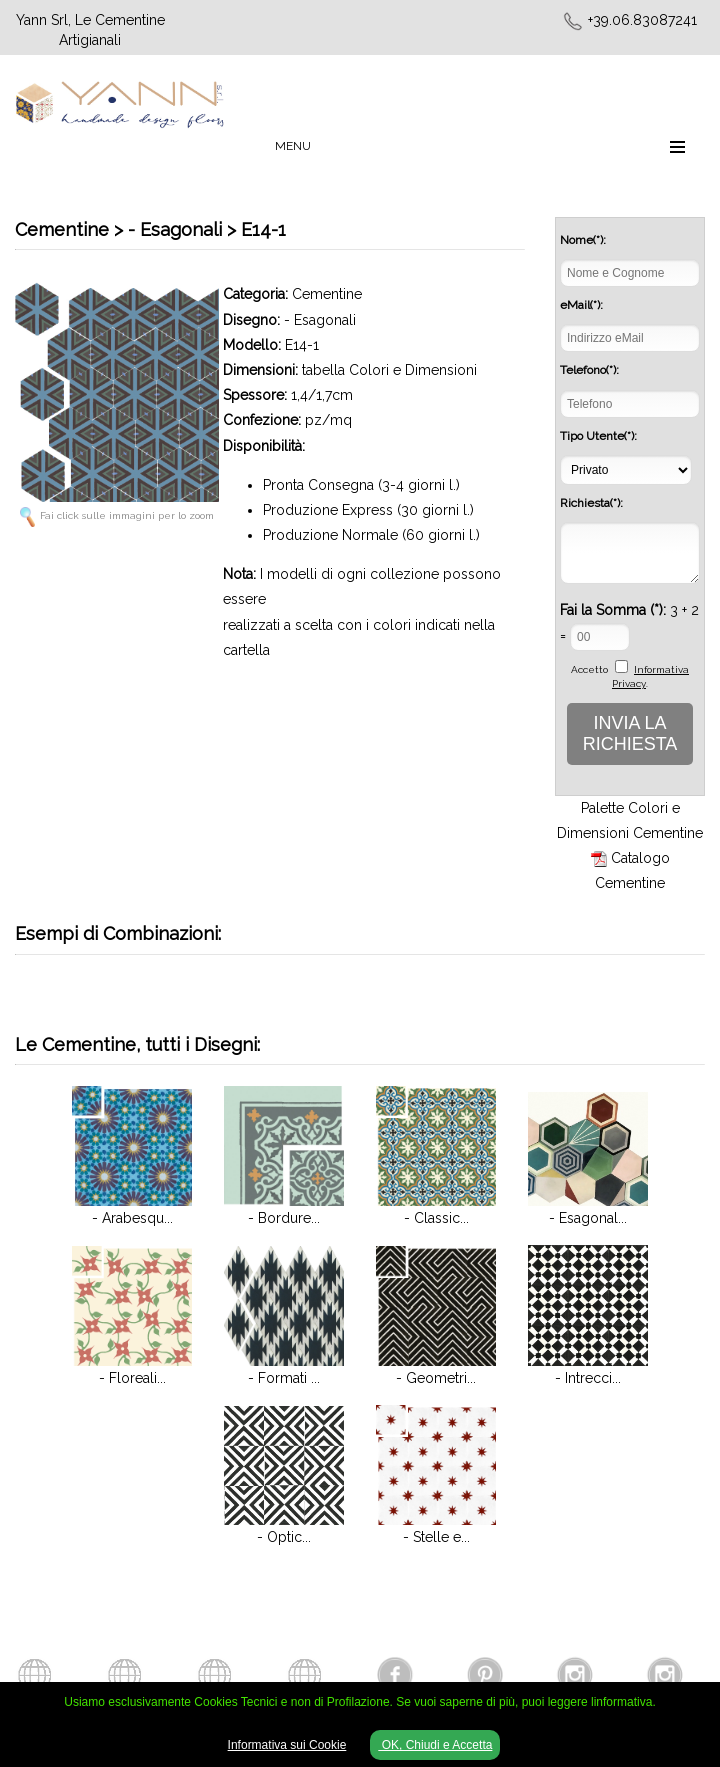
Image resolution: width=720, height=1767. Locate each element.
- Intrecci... (588, 1378)
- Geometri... (436, 1378)
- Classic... (436, 1218)
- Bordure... (284, 1218)
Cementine (327, 294)
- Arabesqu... (132, 1218)
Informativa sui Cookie (287, 1745)
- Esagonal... (588, 1218)
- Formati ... (284, 1378)
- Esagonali (320, 320)
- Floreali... (132, 1378)
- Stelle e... (436, 1537)
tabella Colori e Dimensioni (389, 370)
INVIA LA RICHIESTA (630, 733)
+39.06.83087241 (642, 20)
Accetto (589, 669)
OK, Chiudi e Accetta (435, 1745)
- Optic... (284, 1537)
